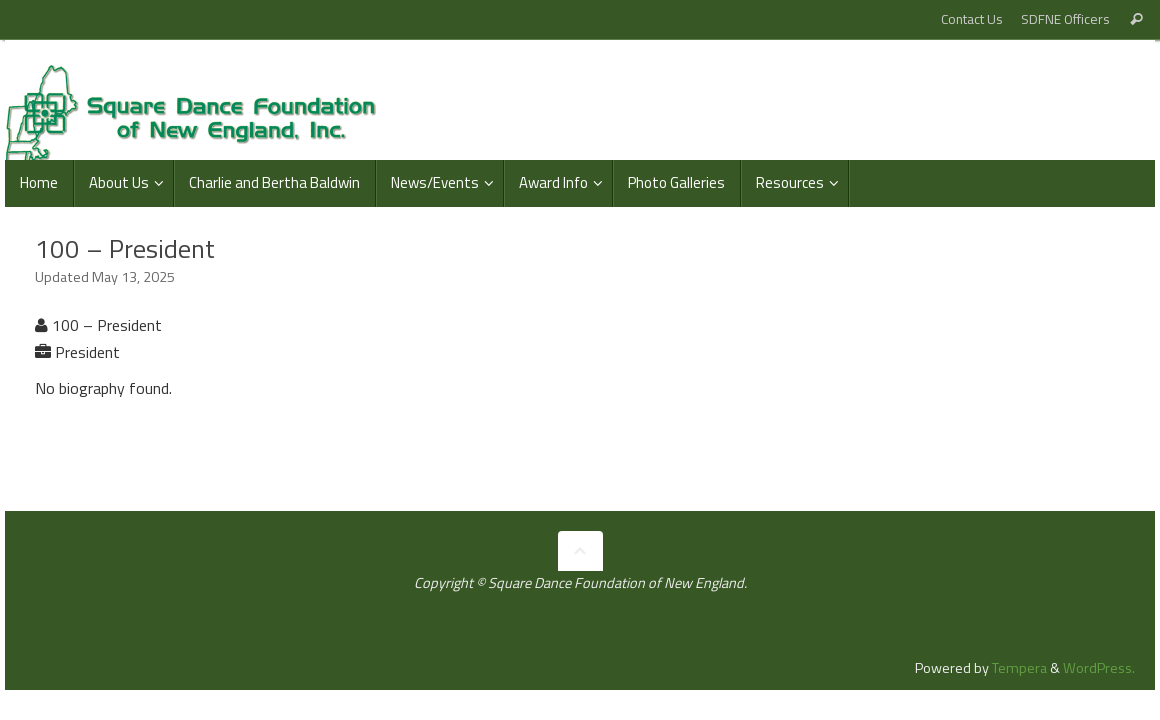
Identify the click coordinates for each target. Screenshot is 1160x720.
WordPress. (1099, 668)
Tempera (1019, 668)
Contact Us (972, 19)
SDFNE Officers (1065, 19)
